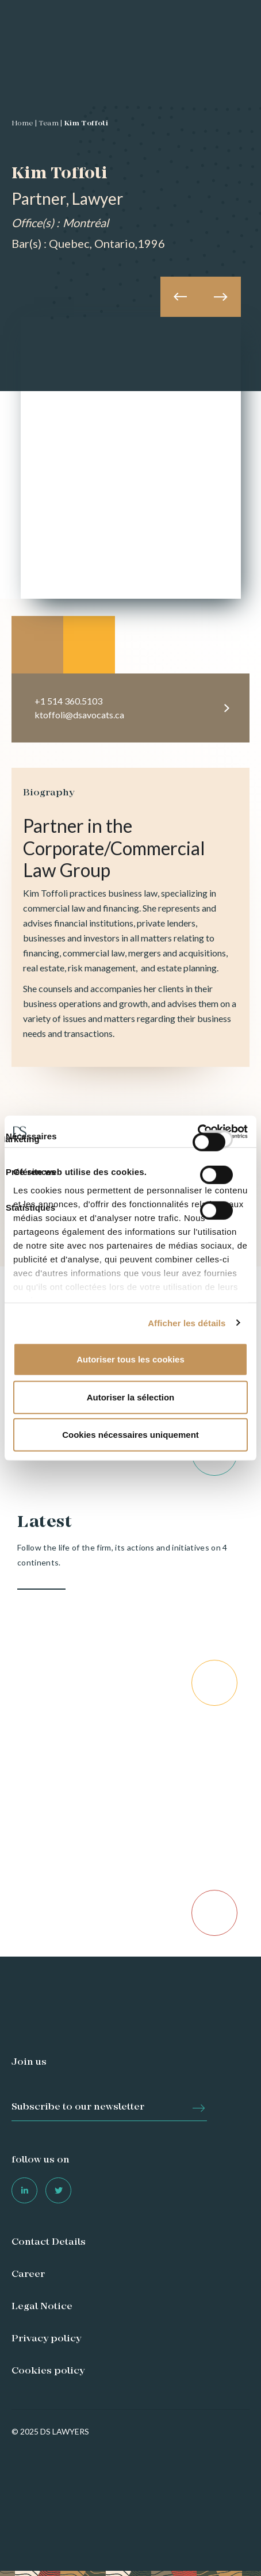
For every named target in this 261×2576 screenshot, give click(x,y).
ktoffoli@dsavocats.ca (79, 714)
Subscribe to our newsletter (77, 2107)
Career (28, 2274)
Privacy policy (46, 2339)
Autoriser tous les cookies (130, 1359)
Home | (24, 124)
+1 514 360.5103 (68, 700)
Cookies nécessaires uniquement (130, 1435)
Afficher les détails (186, 1322)
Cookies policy (48, 2371)
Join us (29, 2062)
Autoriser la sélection (131, 1397)
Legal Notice (41, 2307)
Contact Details (48, 2242)
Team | (50, 124)
